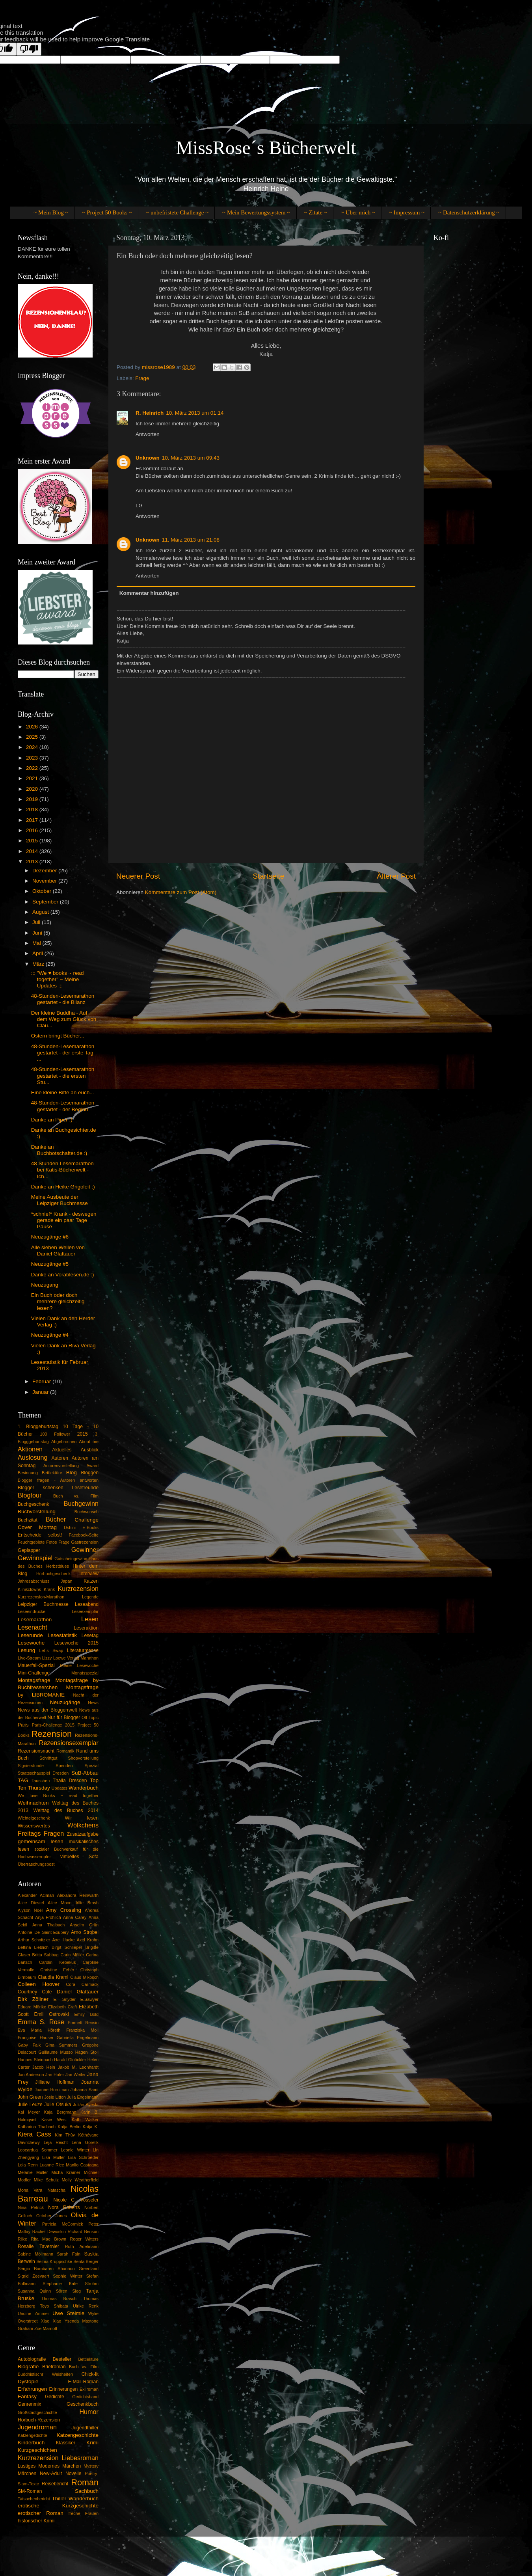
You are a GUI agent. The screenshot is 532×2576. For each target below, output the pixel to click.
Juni (38, 933)
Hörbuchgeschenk (53, 1573)
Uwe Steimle (68, 2313)
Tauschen (41, 1780)
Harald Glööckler (70, 2059)
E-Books (90, 1527)
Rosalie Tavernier (38, 2246)
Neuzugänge (65, 1702)
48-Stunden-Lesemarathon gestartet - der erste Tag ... (63, 1052)
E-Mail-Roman (83, 2381)
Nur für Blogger (64, 1717)
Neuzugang (44, 1285)
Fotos (51, 1542)
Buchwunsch (86, 1511)
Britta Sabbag (45, 1954)
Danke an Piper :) (52, 1120)
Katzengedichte (32, 2435)
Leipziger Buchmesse (43, 1604)
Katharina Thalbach (37, 2126)
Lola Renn (28, 2164)
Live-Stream (29, 1658)
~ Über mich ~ (358, 212)
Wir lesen (82, 1818)
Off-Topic (90, 1717)
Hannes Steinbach (35, 2059)
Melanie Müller (33, 2172)
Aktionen (30, 1449)
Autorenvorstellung (61, 1465)
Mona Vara (30, 2190)
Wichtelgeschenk (34, 1818)
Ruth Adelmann (82, 2246)
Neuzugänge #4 (50, 1335)
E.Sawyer (89, 1999)
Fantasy (27, 2396)
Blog (71, 1472)
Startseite (268, 876)
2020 (32, 789)
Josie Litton (55, 2097)
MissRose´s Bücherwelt (266, 147)
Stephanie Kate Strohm (71, 2283)
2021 (32, 778)
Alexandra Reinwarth (78, 1895)
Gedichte (54, 2396)
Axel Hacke (63, 1939)
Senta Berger (86, 2261)
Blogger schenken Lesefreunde (58, 1487)
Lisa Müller (53, 2157)
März (39, 964)
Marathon (89, 1658)
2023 (32, 758)
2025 (32, 737)
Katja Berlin (69, 2126)
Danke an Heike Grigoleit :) (63, 1187)
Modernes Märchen (59, 2466)
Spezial (92, 1765)
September (46, 902)
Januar (41, 1392)
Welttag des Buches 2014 (66, 1810)
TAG (23, 1780)
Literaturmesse (83, 1650)
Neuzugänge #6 (50, 1237)
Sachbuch (87, 2491)
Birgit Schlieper (67, 1947)
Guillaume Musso (56, 2052)
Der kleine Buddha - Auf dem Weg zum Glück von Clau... (64, 1019)
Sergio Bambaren (36, 2268)
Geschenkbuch (83, 2404)
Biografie (28, 2366)
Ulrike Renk (86, 2306)
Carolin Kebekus (57, 1962)
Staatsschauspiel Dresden (43, 1773)
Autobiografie (32, 2359)
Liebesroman (80, 2457)
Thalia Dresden (70, 1780)
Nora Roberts (64, 2207)
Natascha (56, 2190)
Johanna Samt (85, 2089)
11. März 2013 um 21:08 (190, 540)
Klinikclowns (29, 1589)
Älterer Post (396, 876)
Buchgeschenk (33, 1504)
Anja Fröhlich (48, 1917)
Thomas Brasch (58, 2298)
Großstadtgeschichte (37, 2412)
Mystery (91, 2466)
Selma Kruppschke (54, 2261)
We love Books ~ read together (58, 1795)
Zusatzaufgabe (83, 1834)
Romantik (65, 1751)
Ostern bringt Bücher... (57, 1036)
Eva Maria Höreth (39, 2030)
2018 (32, 809)
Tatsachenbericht (34, 2498)
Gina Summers (61, 2045)
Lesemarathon (35, 1619)
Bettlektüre (52, 1472)
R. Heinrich (150, 413)
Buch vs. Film (76, 1496)
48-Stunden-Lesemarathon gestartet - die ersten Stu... (63, 1075)
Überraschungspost (36, 1864)
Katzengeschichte (77, 2435)
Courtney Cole (35, 1992)
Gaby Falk (29, 2045)
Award (93, 1465)
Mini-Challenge (34, 1673)
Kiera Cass (34, 2134)
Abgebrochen (63, 1441)
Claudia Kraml (53, 1977)
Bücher (56, 1519)
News (93, 1702)
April (38, 953)
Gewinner (85, 1549)
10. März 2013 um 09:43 (190, 458)
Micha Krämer (65, 2172)
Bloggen (90, 1472)
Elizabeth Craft (62, 2006)
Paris (23, 1725)
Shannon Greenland (78, 2268)
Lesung (26, 1650)
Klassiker (65, 2443)
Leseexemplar (85, 1611)
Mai (37, 943)
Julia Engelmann (83, 2097)
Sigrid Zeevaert (33, 2276)
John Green (30, 2097)
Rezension (52, 1734)
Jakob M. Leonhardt (78, 2067)
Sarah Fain (68, 2254)
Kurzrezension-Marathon (41, 1596)
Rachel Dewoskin (49, 2231)
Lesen (90, 1618)
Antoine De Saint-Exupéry (43, 1932)
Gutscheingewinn (70, 1558)
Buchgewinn (81, 1503)
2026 (32, 727)
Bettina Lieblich (33, 1947)
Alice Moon (59, 1902)
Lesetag (90, 1635)
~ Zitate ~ (315, 212)
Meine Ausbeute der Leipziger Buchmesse (59, 1200)
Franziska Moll (82, 2030)
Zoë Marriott (45, 2328)
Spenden (64, 1765)
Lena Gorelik (85, 2142)
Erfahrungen (32, 2389)
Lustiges (26, 2466)
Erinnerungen (63, 2389)
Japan (66, 1581)
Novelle (73, 2473)
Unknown (148, 458)
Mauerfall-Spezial (36, 1665)
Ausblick (90, 1450)
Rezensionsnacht (36, 1751)
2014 (32, 851)
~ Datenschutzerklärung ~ (468, 212)
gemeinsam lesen (40, 1841)
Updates (59, 1788)
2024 (32, 747)
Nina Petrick (31, 2207)
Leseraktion (86, 1628)
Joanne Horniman (52, 2089)
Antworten (148, 434)
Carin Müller (72, 1954)
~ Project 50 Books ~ (107, 212)
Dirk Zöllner (33, 1999)
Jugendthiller (85, 2428)
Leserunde (30, 1635)
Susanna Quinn (34, 2291)
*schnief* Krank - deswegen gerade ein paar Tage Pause (64, 1220)
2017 (32, 820)
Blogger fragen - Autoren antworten (58, 1480)
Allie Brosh (87, 1902)
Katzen (91, 1581)
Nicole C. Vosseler (76, 2200)
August (41, 912)
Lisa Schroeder (83, 2157)
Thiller (59, 2498)
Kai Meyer (29, 2112)
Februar (42, 1381)
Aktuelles (61, 1450)
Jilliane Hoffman (54, 2082)
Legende (90, 1596)
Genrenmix (29, 2404)
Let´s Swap (51, 1650)
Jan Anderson (31, 2074)
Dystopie (28, 2381)
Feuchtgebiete (31, 1542)
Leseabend (87, 1604)
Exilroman (89, 2389)
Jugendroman (37, 2427)
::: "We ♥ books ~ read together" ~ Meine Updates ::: (57, 979)
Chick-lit (90, 2374)
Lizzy (47, 1658)
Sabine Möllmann (35, 2254)
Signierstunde (31, 1765)
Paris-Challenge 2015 (53, 1725)
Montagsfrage (34, 1680)
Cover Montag (37, 1527)
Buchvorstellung (37, 1511)
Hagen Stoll (87, 2052)
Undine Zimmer (33, 2313)
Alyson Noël (30, 1910)
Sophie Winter (68, 2276)
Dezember (45, 871)
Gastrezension (85, 1542)
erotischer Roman (40, 2513)
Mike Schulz (46, 2179)
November (45, 881)
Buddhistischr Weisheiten (45, 2374)
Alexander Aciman (36, 1895)
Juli (37, 922)
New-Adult (51, 2473)
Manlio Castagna (82, 2164)
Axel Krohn (88, 1939)
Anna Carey (74, 1917)
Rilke (22, 2239)
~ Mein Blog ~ (50, 212)
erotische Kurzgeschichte (58, 2506)
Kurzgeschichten (37, 2450)
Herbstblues (57, 1566)
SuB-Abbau (85, 1773)
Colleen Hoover (39, 1984)
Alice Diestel (31, 1902)
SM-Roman (30, 2491)
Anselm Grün (84, 1924)
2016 (32, 830)
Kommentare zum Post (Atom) (181, 892)
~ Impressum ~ (406, 212)
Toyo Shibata (54, 2306)
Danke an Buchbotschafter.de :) (59, 1150)
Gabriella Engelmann (78, 2037)
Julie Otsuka (57, 2104)
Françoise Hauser (36, 2037)
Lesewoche (31, 1643)
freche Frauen (84, 2513)
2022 (32, 768)
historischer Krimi (36, 2521)
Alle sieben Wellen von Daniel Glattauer (58, 1250)
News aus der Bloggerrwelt (47, 1710)
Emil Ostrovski (51, 2014)
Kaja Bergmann (60, 2112)
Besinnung (28, 1472)
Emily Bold (86, 2014)
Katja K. (91, 2126)
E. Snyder (65, 1999)
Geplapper (29, 1550)
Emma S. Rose (41, 2021)
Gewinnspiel (35, 1557)
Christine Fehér (57, 1969)
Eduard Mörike (32, 2006)
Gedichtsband (85, 2396)
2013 (32, 861)
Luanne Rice (51, 2164)
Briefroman (53, 2366)
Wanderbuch (84, 1788)
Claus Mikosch (84, 1977)
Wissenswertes (34, 1826)
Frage (142, 378)
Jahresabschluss (33, 1581)
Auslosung (33, 1457)
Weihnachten (33, 1803)
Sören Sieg (68, 2291)
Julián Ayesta (86, 2104)
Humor (89, 2411)
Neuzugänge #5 (50, 1264)
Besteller (62, 2359)
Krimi (92, 2443)
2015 (32, 841)
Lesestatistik (62, 1635)
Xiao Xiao (51, 2321)
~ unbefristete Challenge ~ (177, 212)
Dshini (70, 1527)
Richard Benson (83, 2231)
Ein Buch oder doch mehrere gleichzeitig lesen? (58, 1301)
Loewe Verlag (66, 1658)
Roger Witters (84, 2239)
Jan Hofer (54, 2074)
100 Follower (55, 1434)
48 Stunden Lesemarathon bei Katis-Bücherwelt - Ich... (62, 1169)
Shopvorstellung (83, 1758)
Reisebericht (55, 2484)
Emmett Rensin (83, 2022)
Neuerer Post (138, 876)
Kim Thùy (65, 2135)
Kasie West (54, 2119)
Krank (49, 1589)
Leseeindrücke (31, 1611)
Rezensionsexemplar (69, 1742)
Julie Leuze (30, 2104)
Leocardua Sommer (38, 2150)
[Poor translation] (28, 49)
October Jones (51, 2215)
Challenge (86, 1520)
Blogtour (29, 1495)
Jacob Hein (43, 2067)
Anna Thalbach (48, 1924)
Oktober (42, 891)
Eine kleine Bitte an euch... (62, 1092)
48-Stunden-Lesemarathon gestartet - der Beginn (63, 1106)
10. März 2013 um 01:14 (194, 413)
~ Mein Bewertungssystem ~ (256, 212)
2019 (32, 799)
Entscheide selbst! (40, 1535)
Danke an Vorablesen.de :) (62, 1275)
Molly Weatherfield (80, 2179)
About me (89, 1441)
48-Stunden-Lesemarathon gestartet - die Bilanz (63, 999)
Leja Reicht (56, 2142)
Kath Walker (85, 2119)
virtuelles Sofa (79, 1856)
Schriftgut (48, 1758)
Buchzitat (27, 1520)
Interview (89, 1573)
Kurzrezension (78, 1588)
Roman (85, 2482)
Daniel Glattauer (78, 1992)
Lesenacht (32, 1627)
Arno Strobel (85, 1932)
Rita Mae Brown (48, 2239)
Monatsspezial (85, 1673)
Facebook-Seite (84, 1535)
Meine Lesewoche (79, 1665)
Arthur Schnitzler (34, 1939)
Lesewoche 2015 (76, 1643)
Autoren (60, 1458)
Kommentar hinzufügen (149, 593)
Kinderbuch (31, 2443)
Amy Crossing (63, 1910)
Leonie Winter (75, 2150)
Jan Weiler (75, 2074)
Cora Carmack (82, 1984)
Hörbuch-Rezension (39, 2420)
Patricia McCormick (62, 2224)
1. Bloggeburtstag (38, 1426)
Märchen (27, 2473)
